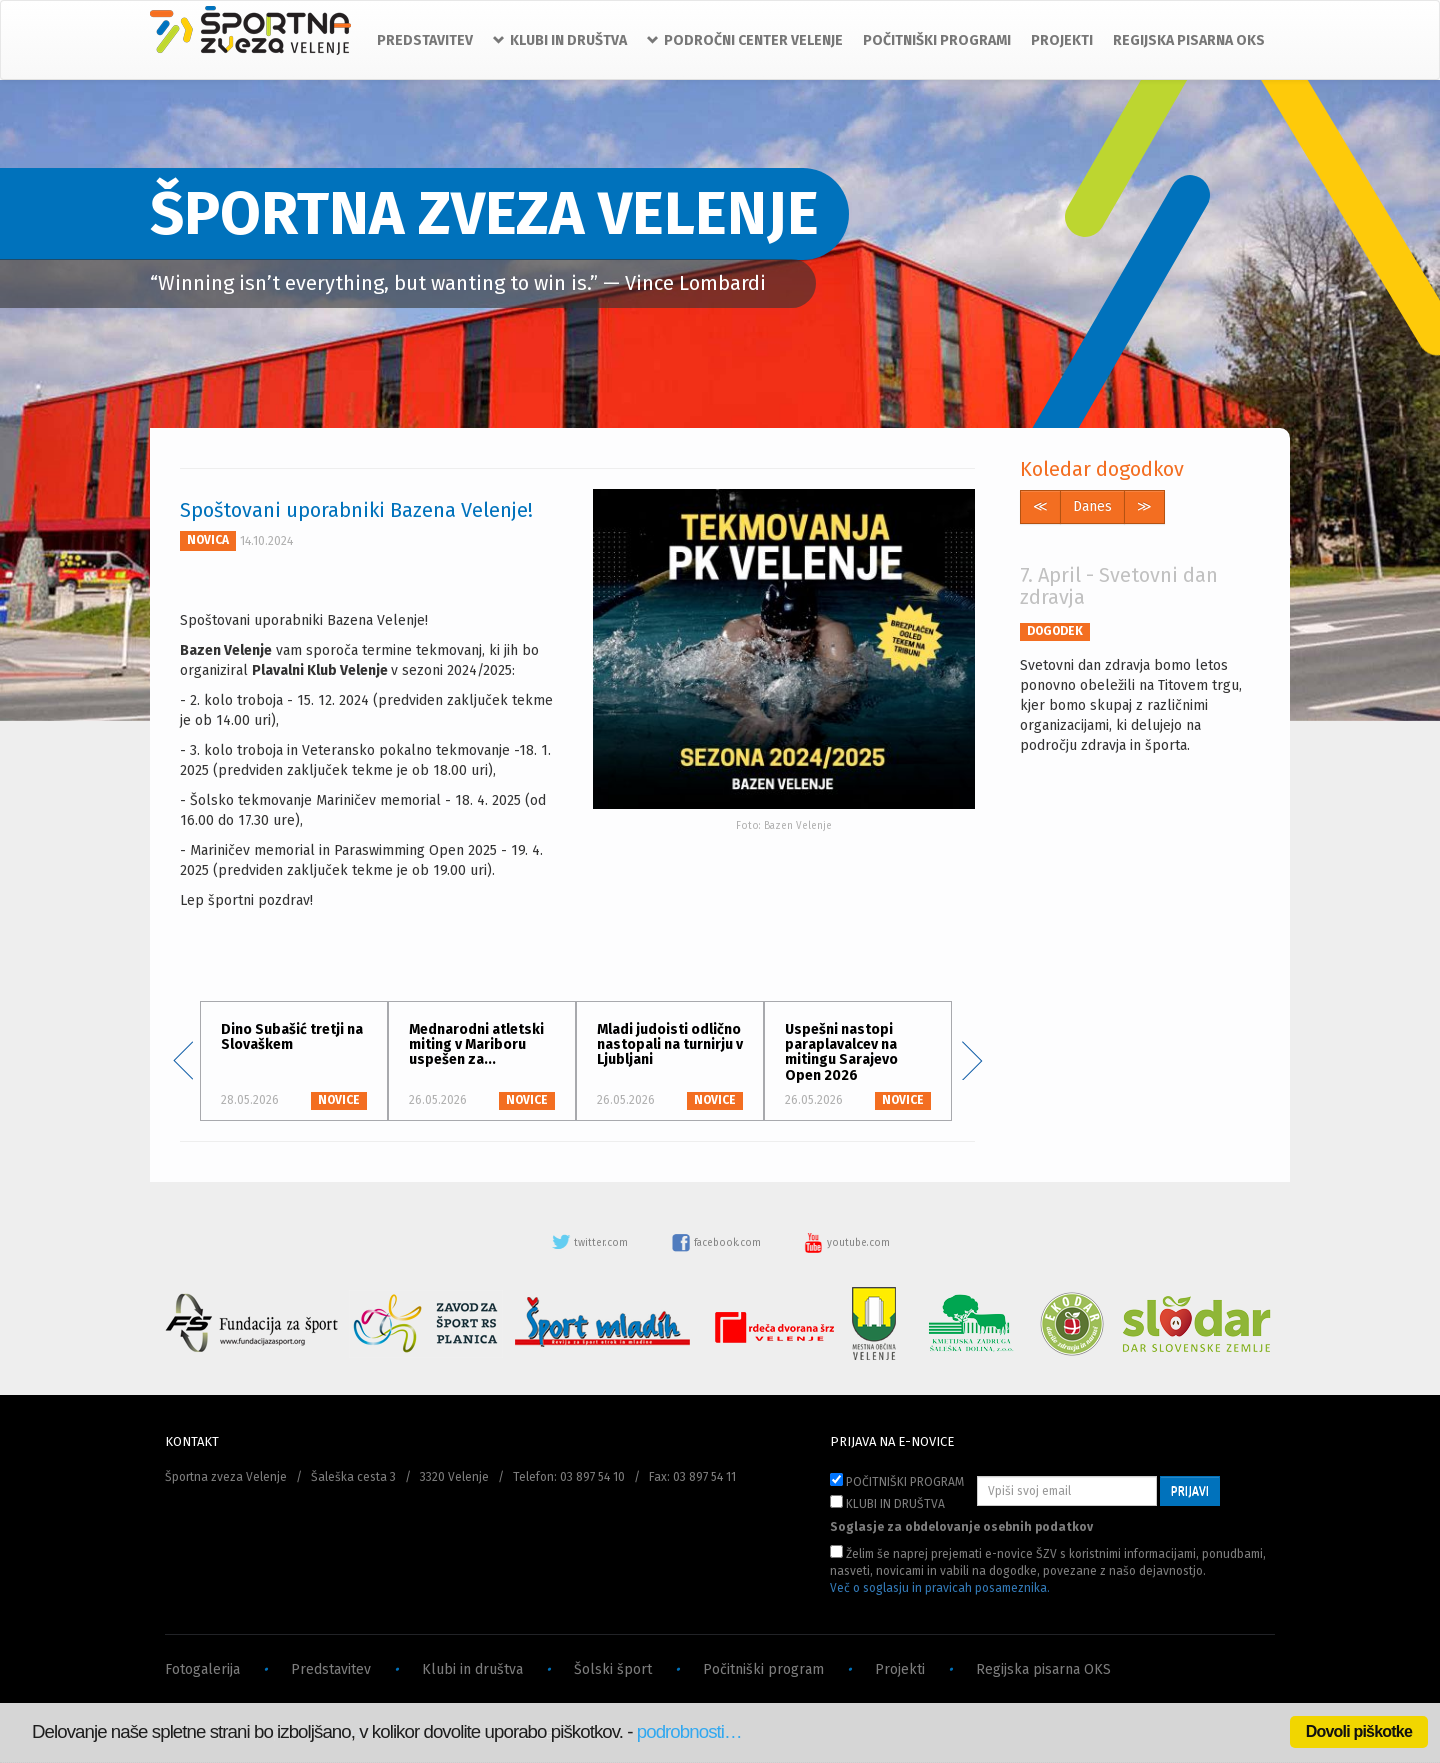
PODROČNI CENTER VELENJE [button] (745, 40)
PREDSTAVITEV (425, 40)
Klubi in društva (472, 1669)
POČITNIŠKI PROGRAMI (937, 40)
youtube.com (847, 1243)
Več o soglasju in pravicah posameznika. (940, 1588)
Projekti (900, 1669)
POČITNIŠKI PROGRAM (897, 1481)
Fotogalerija (202, 1669)
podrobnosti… (689, 1731)
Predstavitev (331, 1669)
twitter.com (591, 1243)
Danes (1092, 506)
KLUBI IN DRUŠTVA (887, 1503)
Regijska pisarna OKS (1043, 1669)
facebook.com (717, 1243)
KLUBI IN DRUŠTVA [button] (560, 40)
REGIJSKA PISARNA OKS (1189, 40)
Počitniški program (763, 1669)
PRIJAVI (1190, 1491)
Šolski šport (613, 1669)
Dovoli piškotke (1359, 1731)
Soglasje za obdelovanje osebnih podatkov (961, 1527)
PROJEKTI (1062, 40)
